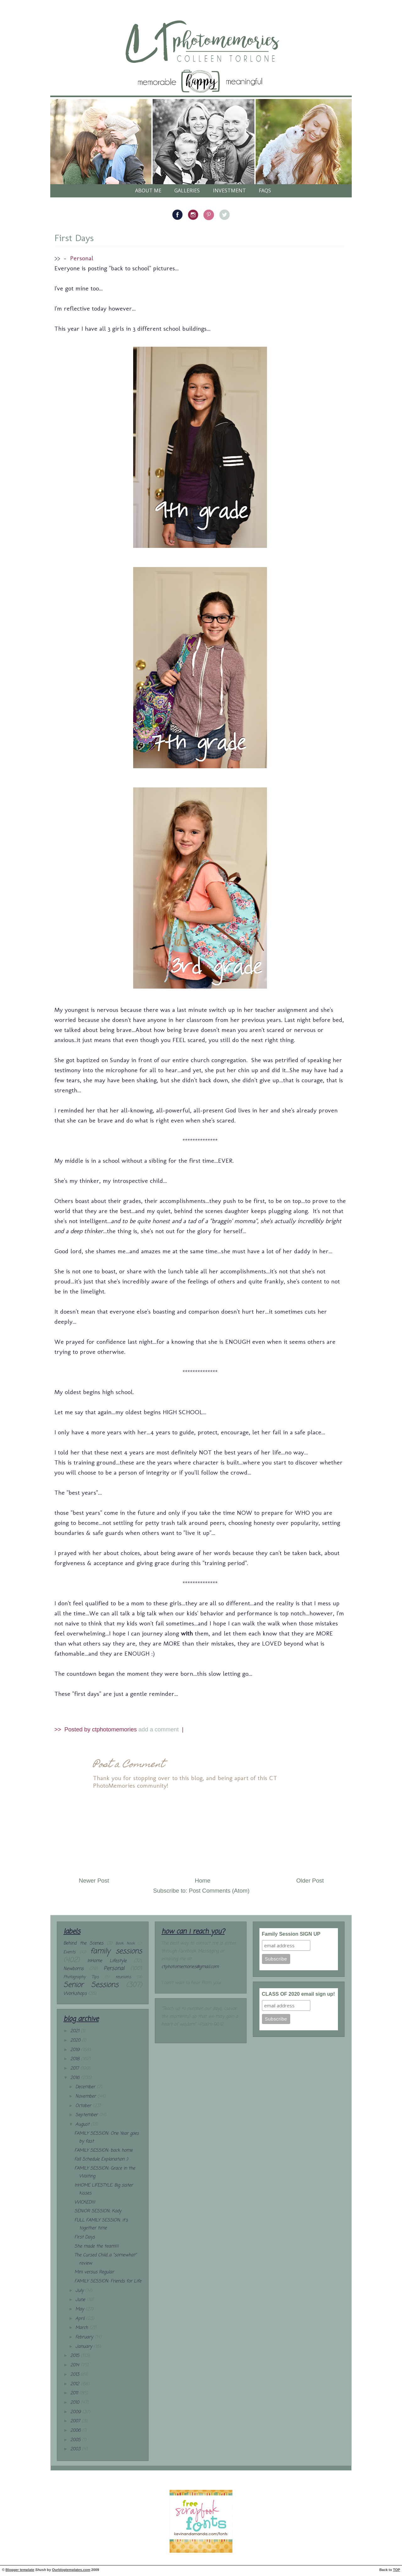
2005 (76, 2440)
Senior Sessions (90, 1985)
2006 (76, 2430)
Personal (81, 258)
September (87, 2115)
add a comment (159, 1729)
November (86, 2096)
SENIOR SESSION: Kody (97, 2211)
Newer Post (94, 1880)
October (84, 2106)
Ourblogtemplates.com (71, 2570)
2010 (75, 2402)
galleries (187, 190)
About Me (148, 190)
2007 (76, 2421)
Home (202, 1880)
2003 (76, 2449)
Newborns (73, 1969)
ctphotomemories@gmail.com (190, 1967)
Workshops (75, 1993)
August (83, 2124)
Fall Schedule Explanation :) (101, 2159)
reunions (123, 1977)
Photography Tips (81, 1977)
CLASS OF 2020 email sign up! (298, 1994)
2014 (75, 2365)
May (80, 2309)
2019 (75, 2050)
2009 (76, 2412)
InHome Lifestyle (106, 1961)
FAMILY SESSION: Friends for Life (107, 2281)
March (82, 2328)
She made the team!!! (96, 2246)
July (80, 2290)
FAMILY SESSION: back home (103, 2150)
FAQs (265, 190)
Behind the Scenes (83, 1943)
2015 (75, 2356)
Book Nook (125, 1943)
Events (69, 1952)
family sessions (116, 1951)
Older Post (310, 1880)
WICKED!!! (84, 2202)
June (81, 2300)
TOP (396, 2570)
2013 (75, 2374)
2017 (75, 2068)
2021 (75, 2031)
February (85, 2337)
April (80, 2318)
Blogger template (20, 2570)
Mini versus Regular (94, 2272)
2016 (75, 2078)
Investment (229, 190)
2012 (75, 2384)
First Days (74, 238)
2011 (74, 2393)
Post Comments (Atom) (219, 1890)
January (84, 2346)
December (86, 2087)
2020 (76, 2040)
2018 (75, 2059)
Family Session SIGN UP (291, 1934)
